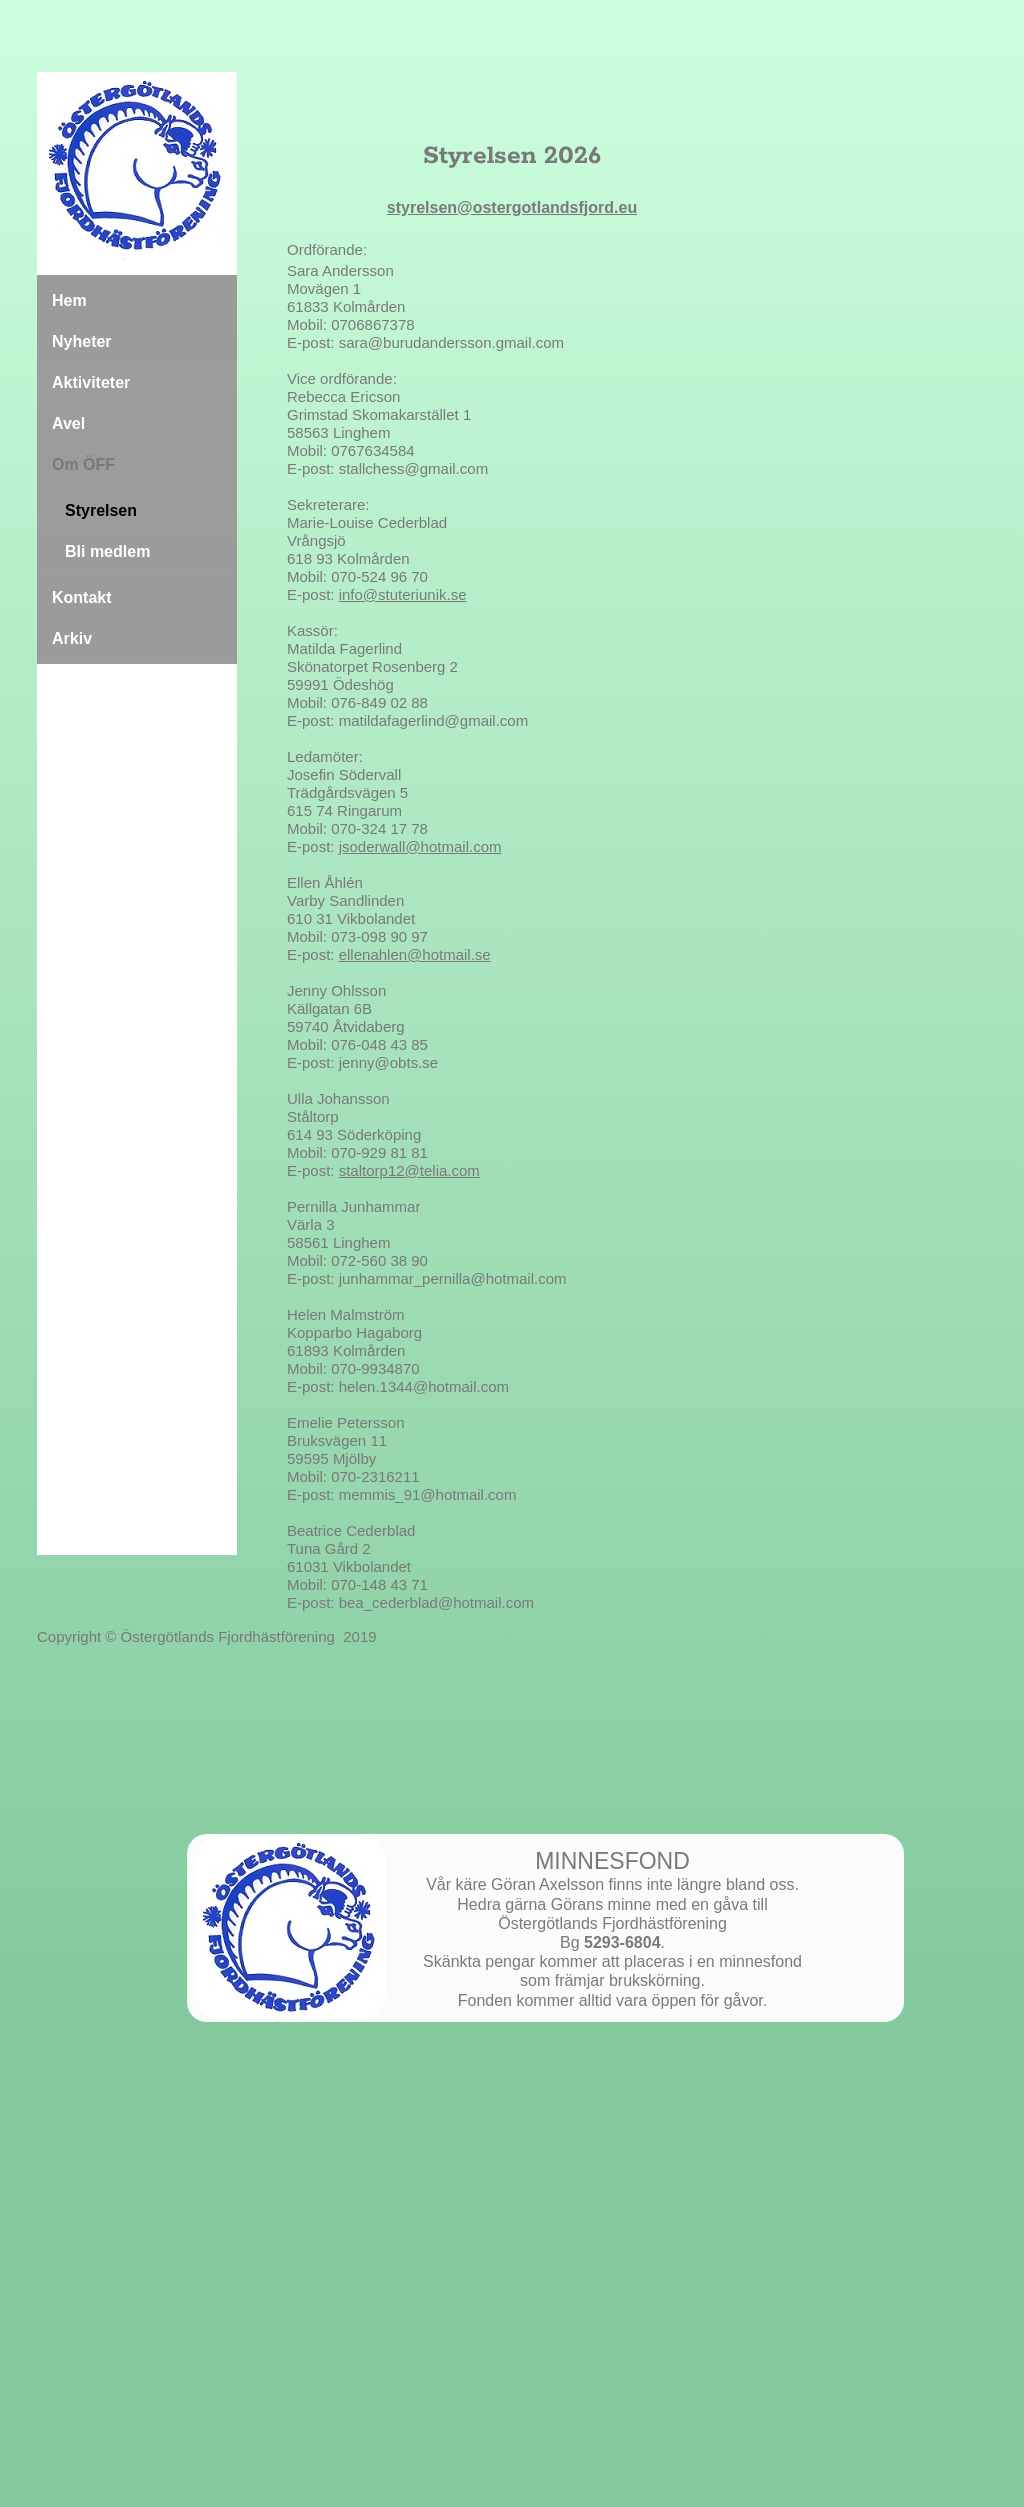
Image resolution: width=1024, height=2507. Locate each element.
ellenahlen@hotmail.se (415, 954)
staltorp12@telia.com (409, 1170)
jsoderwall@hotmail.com (420, 846)
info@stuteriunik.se (403, 594)
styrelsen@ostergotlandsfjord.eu (512, 207)
